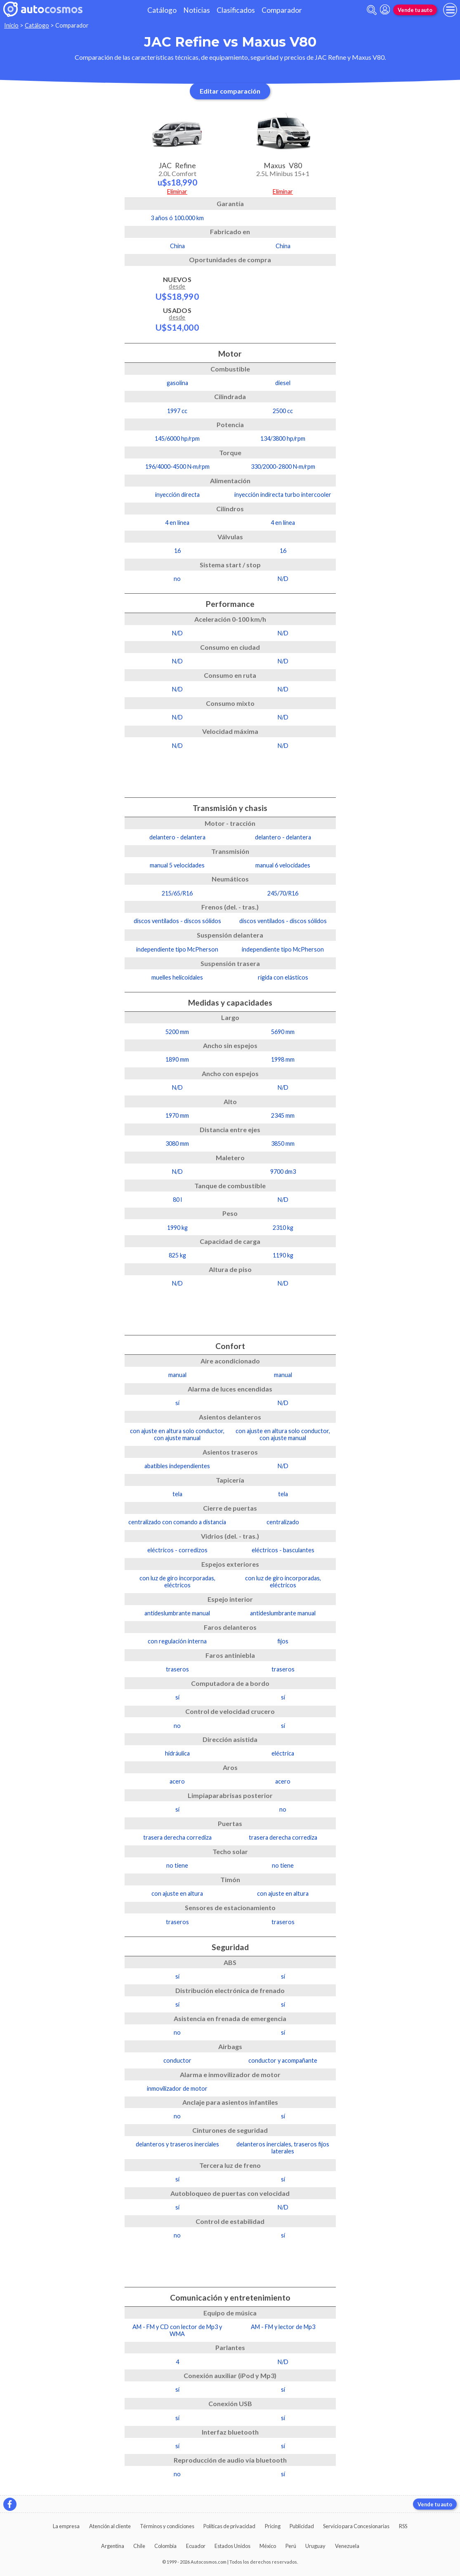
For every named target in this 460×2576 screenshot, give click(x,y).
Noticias (196, 10)
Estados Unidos (232, 2546)
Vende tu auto (415, 10)
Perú (290, 2546)
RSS (403, 2526)
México (267, 2546)
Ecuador (195, 2546)
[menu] (450, 10)
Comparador (282, 10)
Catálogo (162, 10)
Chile (139, 2546)
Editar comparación (230, 91)
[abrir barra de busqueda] (372, 10)
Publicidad (302, 2526)
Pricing (273, 2526)
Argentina (112, 2546)
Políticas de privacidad (229, 2526)
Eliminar (177, 191)
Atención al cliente (110, 2526)
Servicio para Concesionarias (356, 2526)
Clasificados (236, 10)
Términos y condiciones (167, 2526)
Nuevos (177, 288)
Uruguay (315, 2546)
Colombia (165, 2546)
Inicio (11, 25)
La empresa (66, 2526)
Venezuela (347, 2546)
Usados (177, 319)
